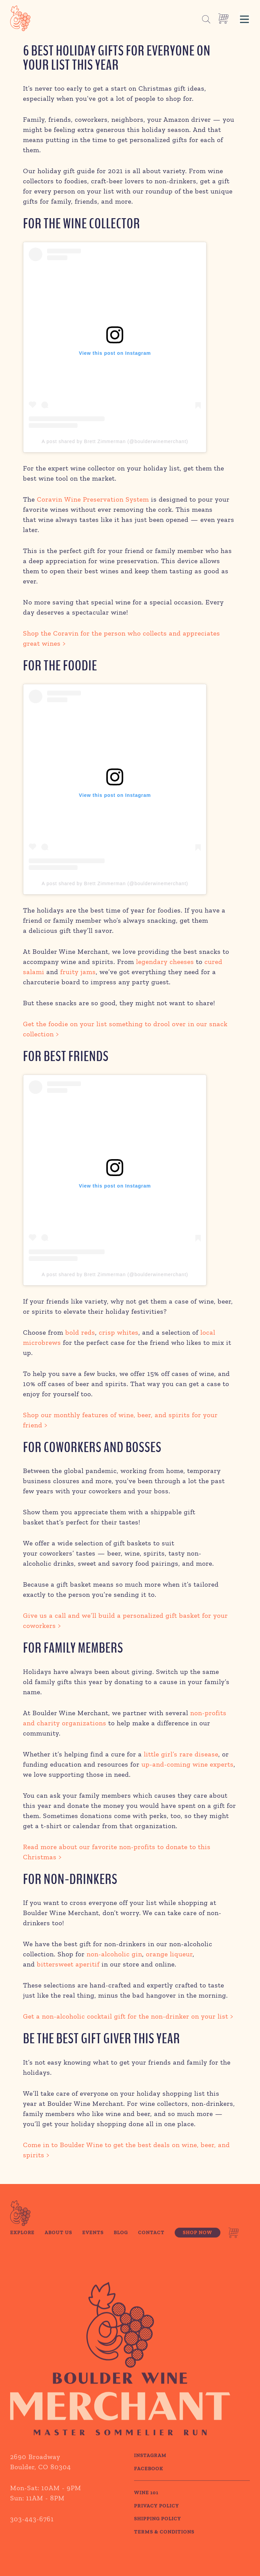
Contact (151, 2250)
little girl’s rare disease (181, 1754)
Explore (22, 2250)
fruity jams (78, 972)
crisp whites (118, 1332)
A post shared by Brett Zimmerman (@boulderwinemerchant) (115, 441)
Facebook (148, 2485)
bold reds (80, 1332)
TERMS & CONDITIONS (164, 2549)
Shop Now (197, 2250)
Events (93, 2250)
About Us (58, 2250)
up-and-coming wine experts (188, 1764)
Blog (121, 2250)
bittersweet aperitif (68, 1964)
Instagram (150, 2472)
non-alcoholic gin (114, 1954)
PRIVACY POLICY (156, 2523)
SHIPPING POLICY (157, 2536)
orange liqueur (169, 1954)
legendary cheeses (165, 962)
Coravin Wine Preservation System (93, 499)
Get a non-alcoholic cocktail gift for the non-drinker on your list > (128, 2016)
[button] (244, 18)
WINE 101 (146, 2510)
